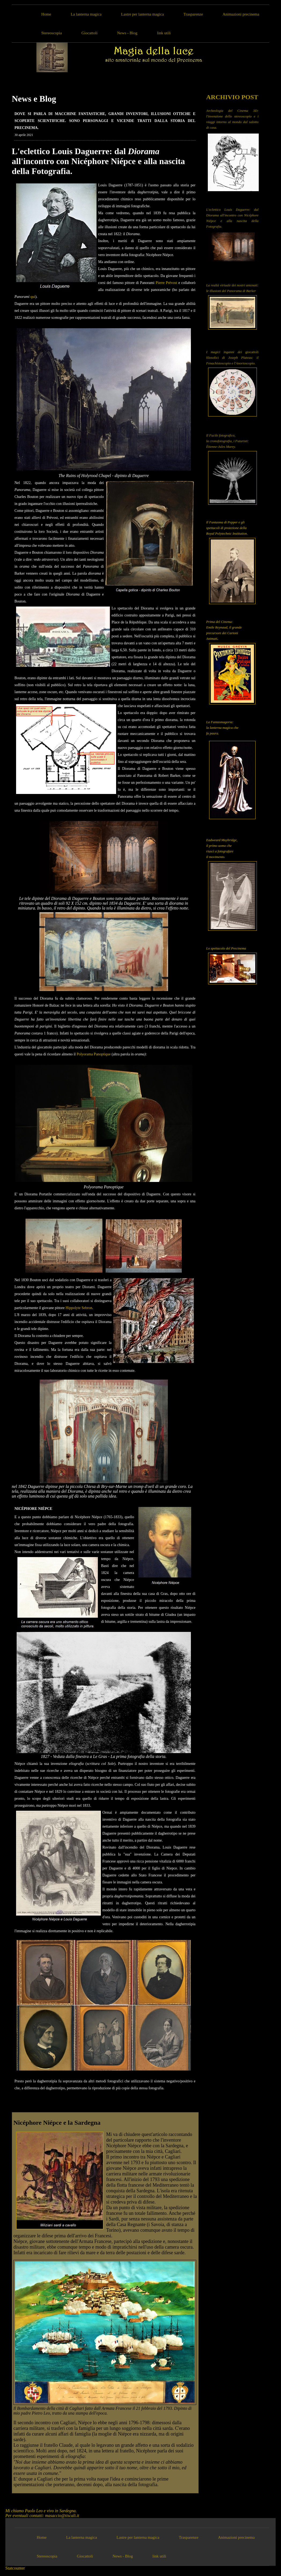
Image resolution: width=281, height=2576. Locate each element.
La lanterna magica (86, 14)
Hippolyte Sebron (78, 1308)
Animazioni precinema (241, 14)
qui (33, 297)
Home (46, 14)
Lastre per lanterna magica (142, 14)
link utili (164, 33)
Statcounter (15, 2568)
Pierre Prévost (166, 283)
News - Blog (127, 33)
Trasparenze (193, 14)
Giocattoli (90, 33)
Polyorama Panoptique (94, 1054)
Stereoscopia (51, 33)
